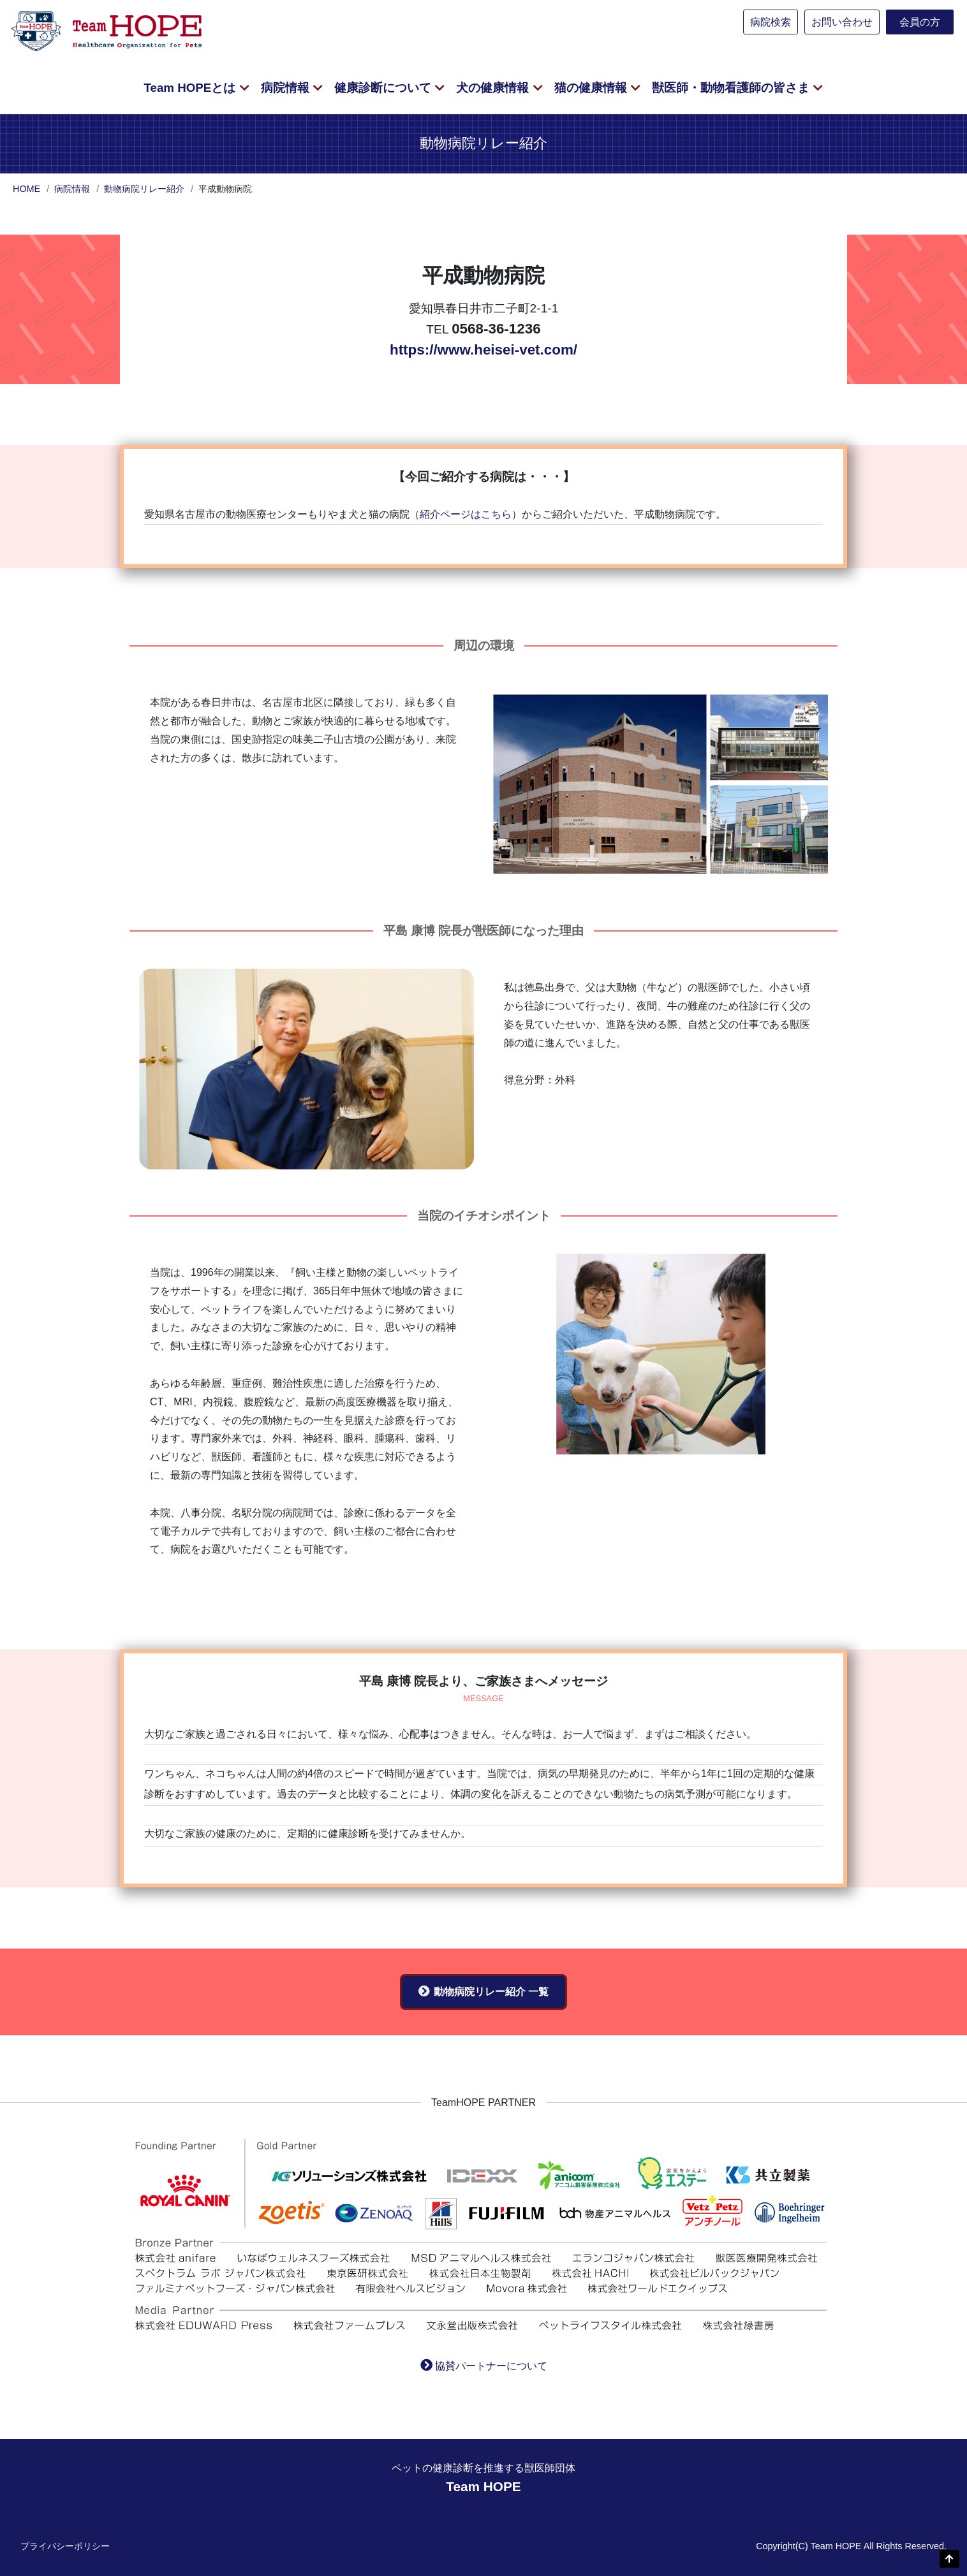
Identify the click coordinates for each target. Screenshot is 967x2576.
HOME (26, 189)
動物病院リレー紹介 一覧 (491, 1991)
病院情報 (72, 189)
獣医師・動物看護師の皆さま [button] (732, 87)
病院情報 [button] (287, 87)
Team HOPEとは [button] (191, 87)
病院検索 (770, 22)
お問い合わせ (842, 22)
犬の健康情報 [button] (494, 87)
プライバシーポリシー (65, 2546)
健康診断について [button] (384, 87)
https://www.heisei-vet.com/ (483, 350)
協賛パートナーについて (491, 2365)
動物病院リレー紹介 (144, 189)
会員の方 (919, 22)
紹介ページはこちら (466, 514)
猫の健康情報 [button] (592, 87)
